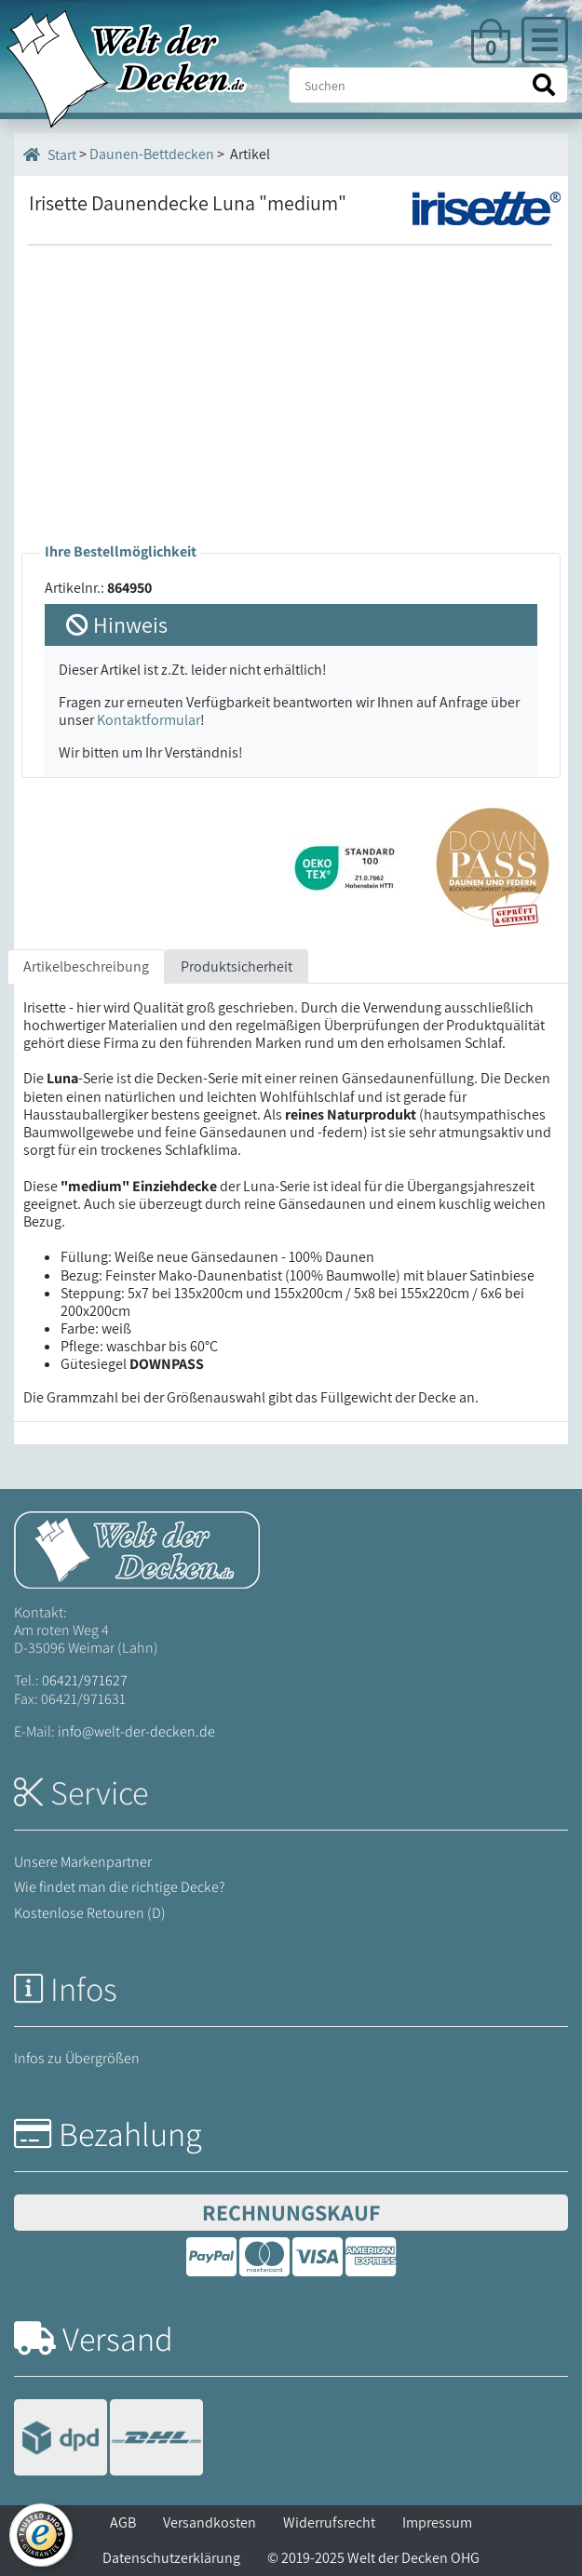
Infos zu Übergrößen (77, 2058)
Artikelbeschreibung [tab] (86, 966)
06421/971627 (85, 1680)
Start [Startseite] (49, 154)
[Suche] (428, 85)
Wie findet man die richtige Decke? (119, 1887)
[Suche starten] (544, 85)
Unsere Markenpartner (83, 1862)
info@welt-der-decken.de (136, 1731)
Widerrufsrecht (329, 2522)
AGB (123, 2522)
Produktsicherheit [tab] (236, 966)
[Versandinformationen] (108, 2439)
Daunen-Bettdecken (151, 154)
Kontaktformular (148, 720)
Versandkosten (209, 2522)
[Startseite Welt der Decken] (137, 1548)
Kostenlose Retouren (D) (90, 1913)
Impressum (437, 2522)
